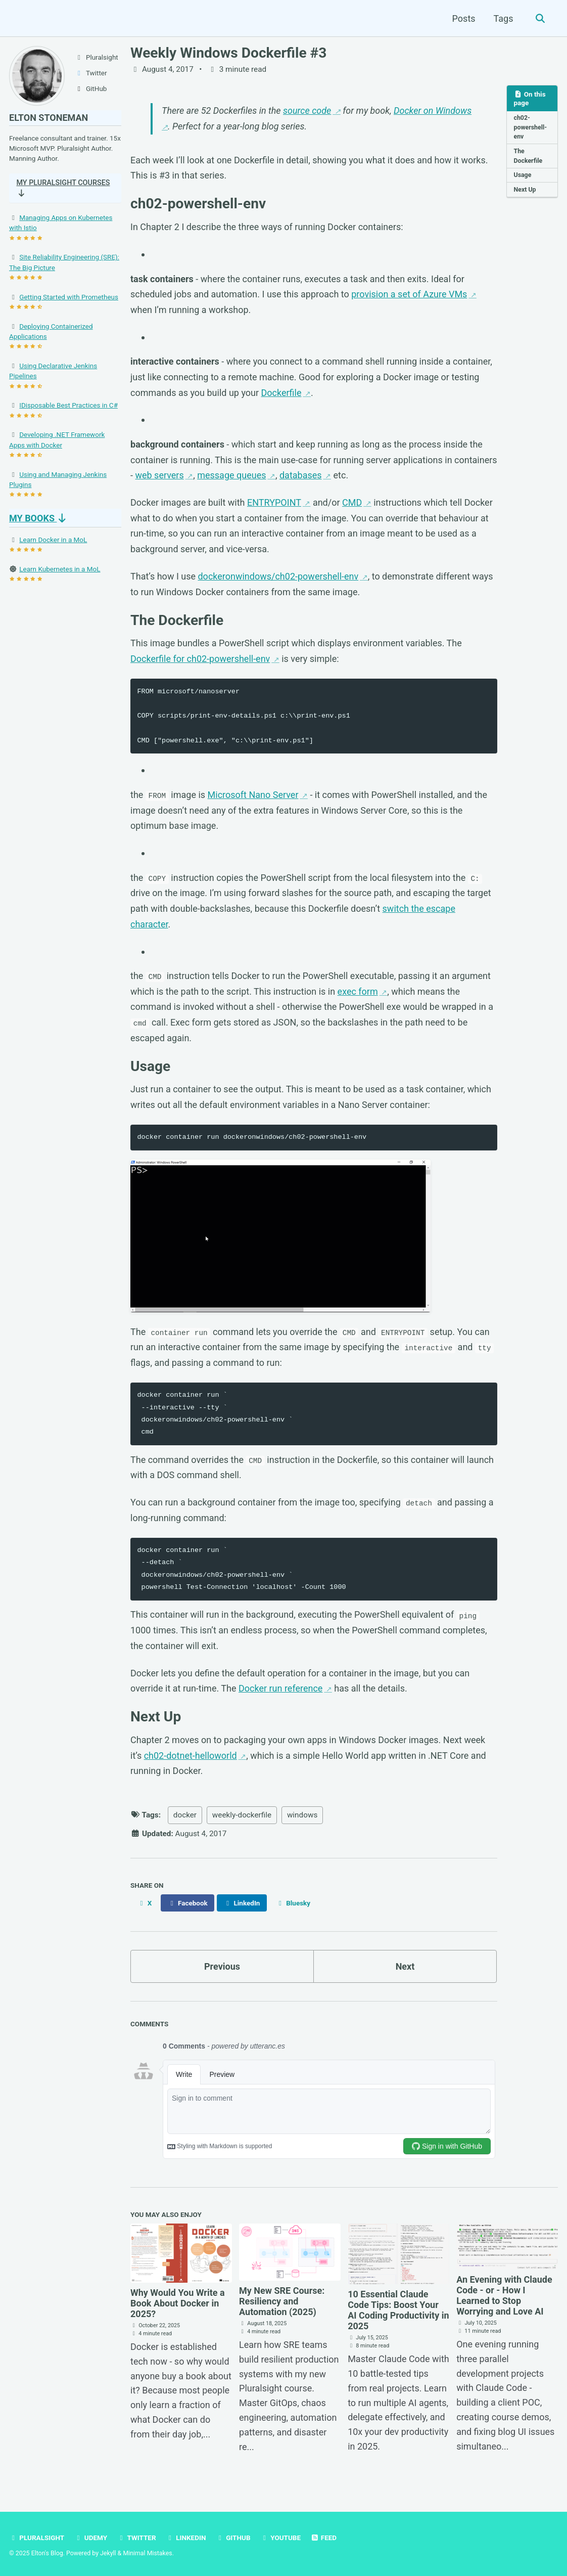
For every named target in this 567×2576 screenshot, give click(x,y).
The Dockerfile (528, 156)
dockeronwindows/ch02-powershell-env (278, 576)
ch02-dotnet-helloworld (190, 1755)
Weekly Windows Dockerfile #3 (228, 53)
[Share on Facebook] (187, 1903)
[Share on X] (144, 1903)
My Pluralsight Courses (47, 189)
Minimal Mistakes (147, 2553)
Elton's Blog (47, 2553)
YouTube (280, 2538)
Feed (324, 2538)
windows (302, 1814)
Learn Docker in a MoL (53, 542)
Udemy (91, 2538)
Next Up (525, 189)
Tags (503, 18)
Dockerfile (281, 392)
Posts (464, 18)
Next (405, 1966)
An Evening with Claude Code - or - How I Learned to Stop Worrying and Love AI (504, 2295)
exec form (358, 991)
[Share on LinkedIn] (242, 1903)
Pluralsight (36, 2538)
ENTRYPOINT (274, 502)
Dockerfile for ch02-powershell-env (200, 658)
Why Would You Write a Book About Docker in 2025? (177, 2303)
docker (185, 1814)
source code (307, 110)
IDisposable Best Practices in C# (68, 408)
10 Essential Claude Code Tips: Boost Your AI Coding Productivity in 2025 (398, 2310)
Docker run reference (280, 1688)
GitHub (233, 2538)
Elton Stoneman (48, 117)
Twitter (136, 2538)
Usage (523, 175)
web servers (159, 475)
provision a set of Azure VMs (409, 294)
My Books (38, 520)
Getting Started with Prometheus (68, 299)
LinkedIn (186, 2538)
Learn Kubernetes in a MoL (59, 571)
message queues (231, 475)
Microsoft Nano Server (253, 794)
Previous (222, 1966)
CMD (352, 502)
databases (300, 475)
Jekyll (108, 2553)
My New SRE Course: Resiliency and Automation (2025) (281, 2301)
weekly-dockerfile (241, 1814)
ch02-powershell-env (530, 127)
